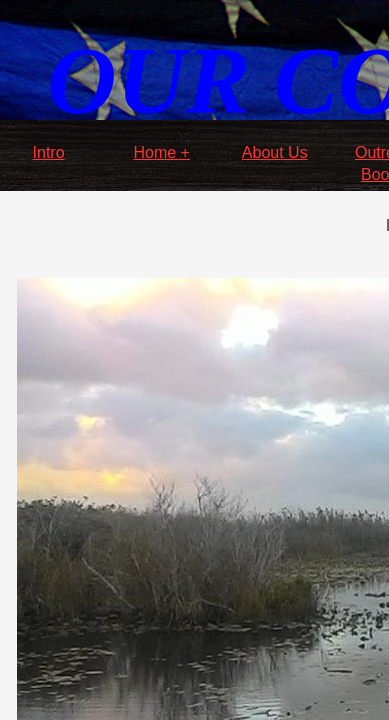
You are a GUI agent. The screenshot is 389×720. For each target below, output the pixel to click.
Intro (49, 152)
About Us (275, 152)
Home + (161, 152)
